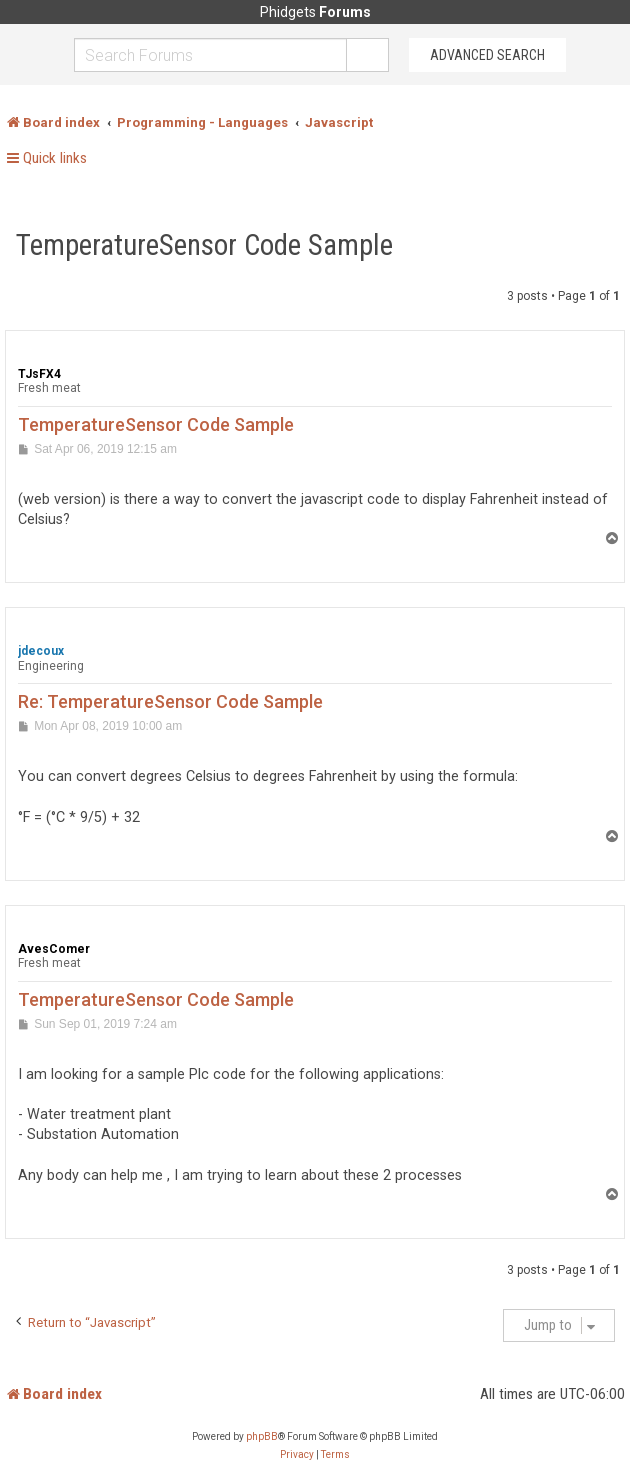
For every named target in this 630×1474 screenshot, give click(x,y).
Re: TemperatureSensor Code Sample (170, 701)
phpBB (262, 1436)
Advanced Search (487, 55)
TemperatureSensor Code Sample (204, 245)
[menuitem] (297, 1455)
